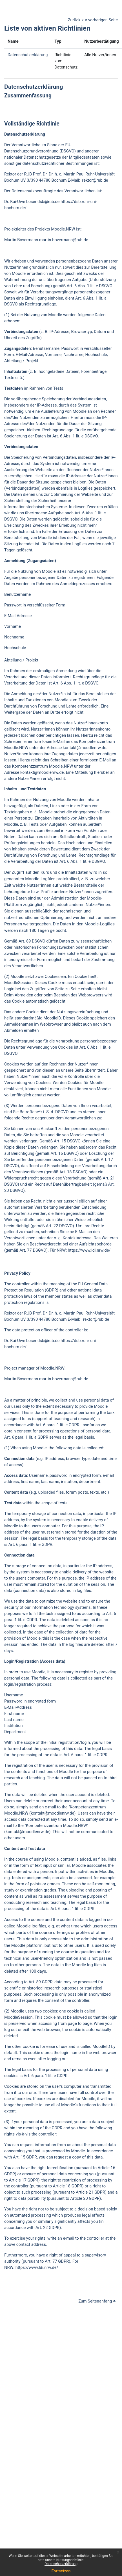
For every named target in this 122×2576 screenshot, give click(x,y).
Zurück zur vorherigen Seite (93, 19)
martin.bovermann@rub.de (63, 239)
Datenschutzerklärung (61, 2564)
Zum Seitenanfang (97, 2301)
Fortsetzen (61, 2571)
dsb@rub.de (48, 201)
